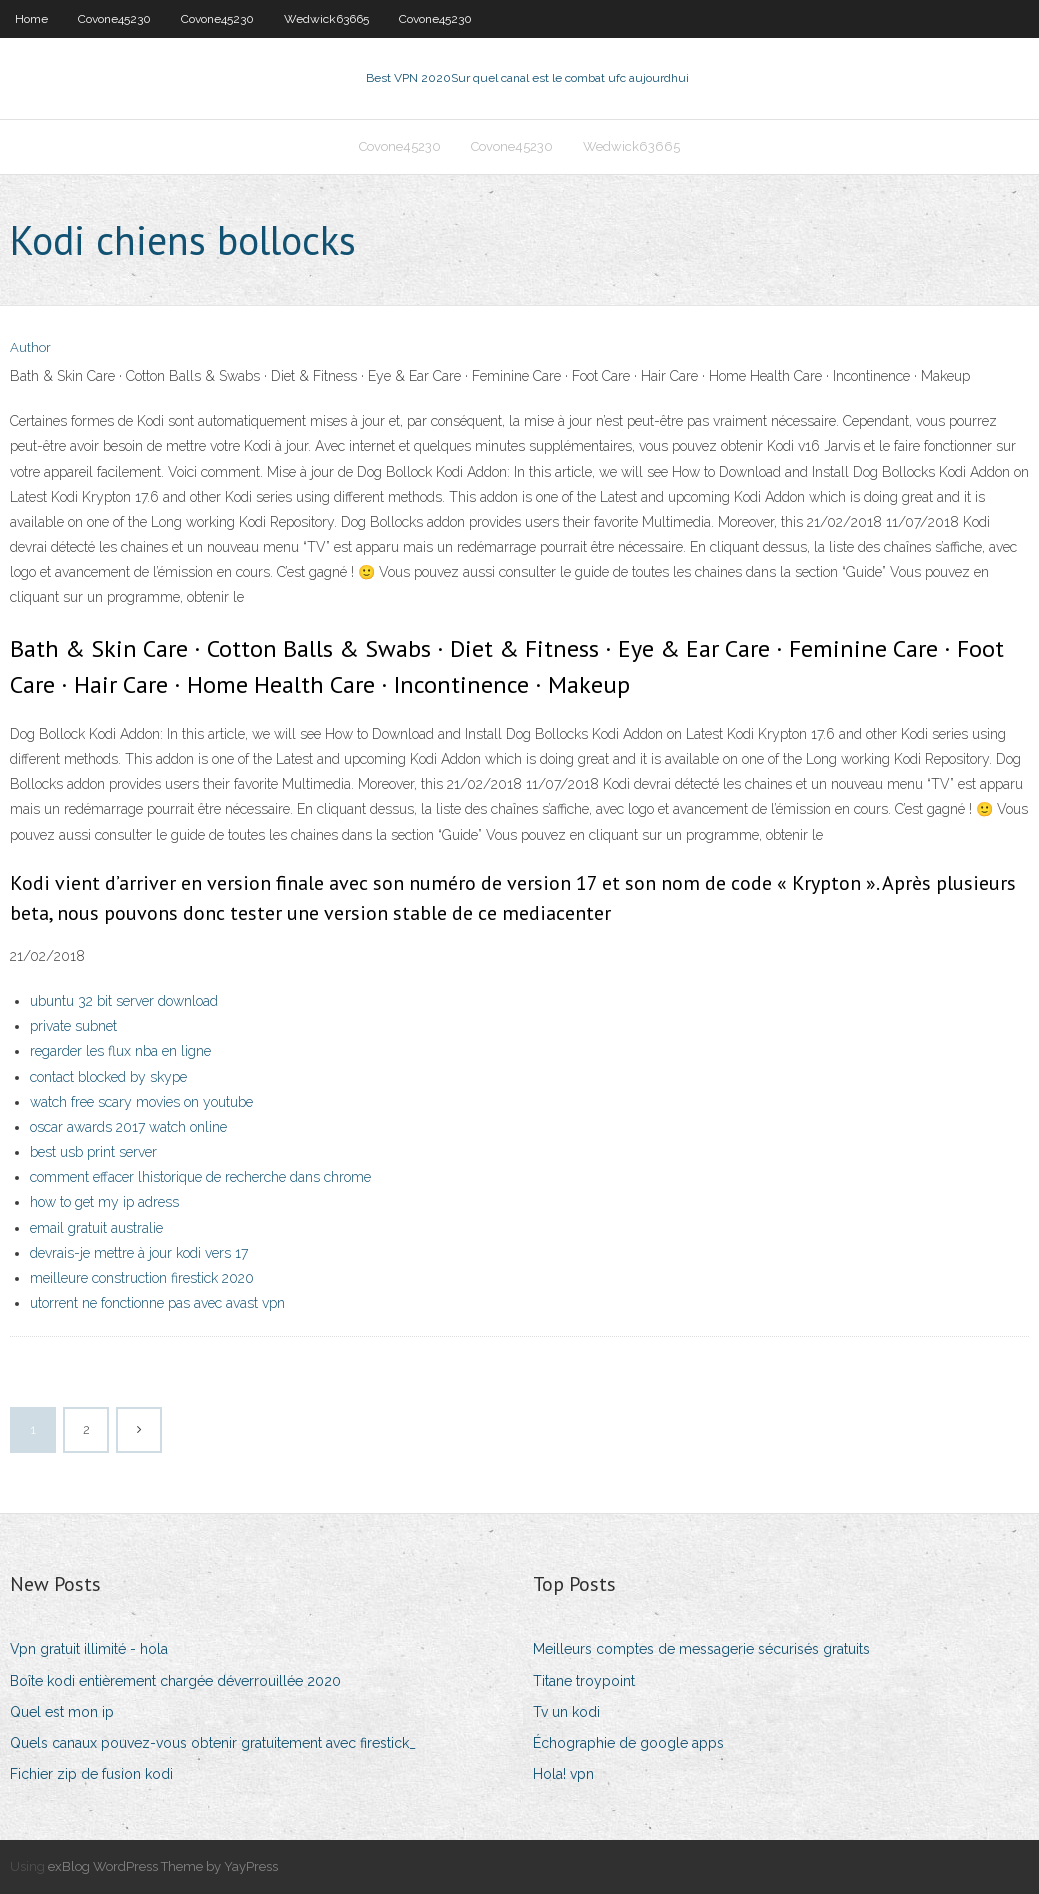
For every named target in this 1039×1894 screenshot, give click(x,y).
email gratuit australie (96, 1228)
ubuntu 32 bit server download (124, 1001)
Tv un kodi (566, 1712)
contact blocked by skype (108, 1077)
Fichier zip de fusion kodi (91, 1774)
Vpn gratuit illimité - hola (89, 1649)
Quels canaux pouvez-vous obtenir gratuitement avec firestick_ (213, 1743)
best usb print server (93, 1152)
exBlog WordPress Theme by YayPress (163, 1866)
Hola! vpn (563, 1774)
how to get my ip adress (104, 1202)
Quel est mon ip (62, 1712)
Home (31, 19)
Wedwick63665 (326, 19)
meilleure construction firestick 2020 (142, 1278)
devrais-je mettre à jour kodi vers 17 (139, 1253)
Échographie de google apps (628, 1743)
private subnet (73, 1026)
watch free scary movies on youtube (141, 1102)
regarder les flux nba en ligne (120, 1051)
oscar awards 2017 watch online (128, 1127)
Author (30, 347)
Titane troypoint (584, 1681)
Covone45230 (114, 19)
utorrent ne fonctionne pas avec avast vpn (157, 1303)
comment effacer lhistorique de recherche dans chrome (200, 1177)
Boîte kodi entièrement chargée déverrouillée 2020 (175, 1681)
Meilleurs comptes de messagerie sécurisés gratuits (701, 1649)
